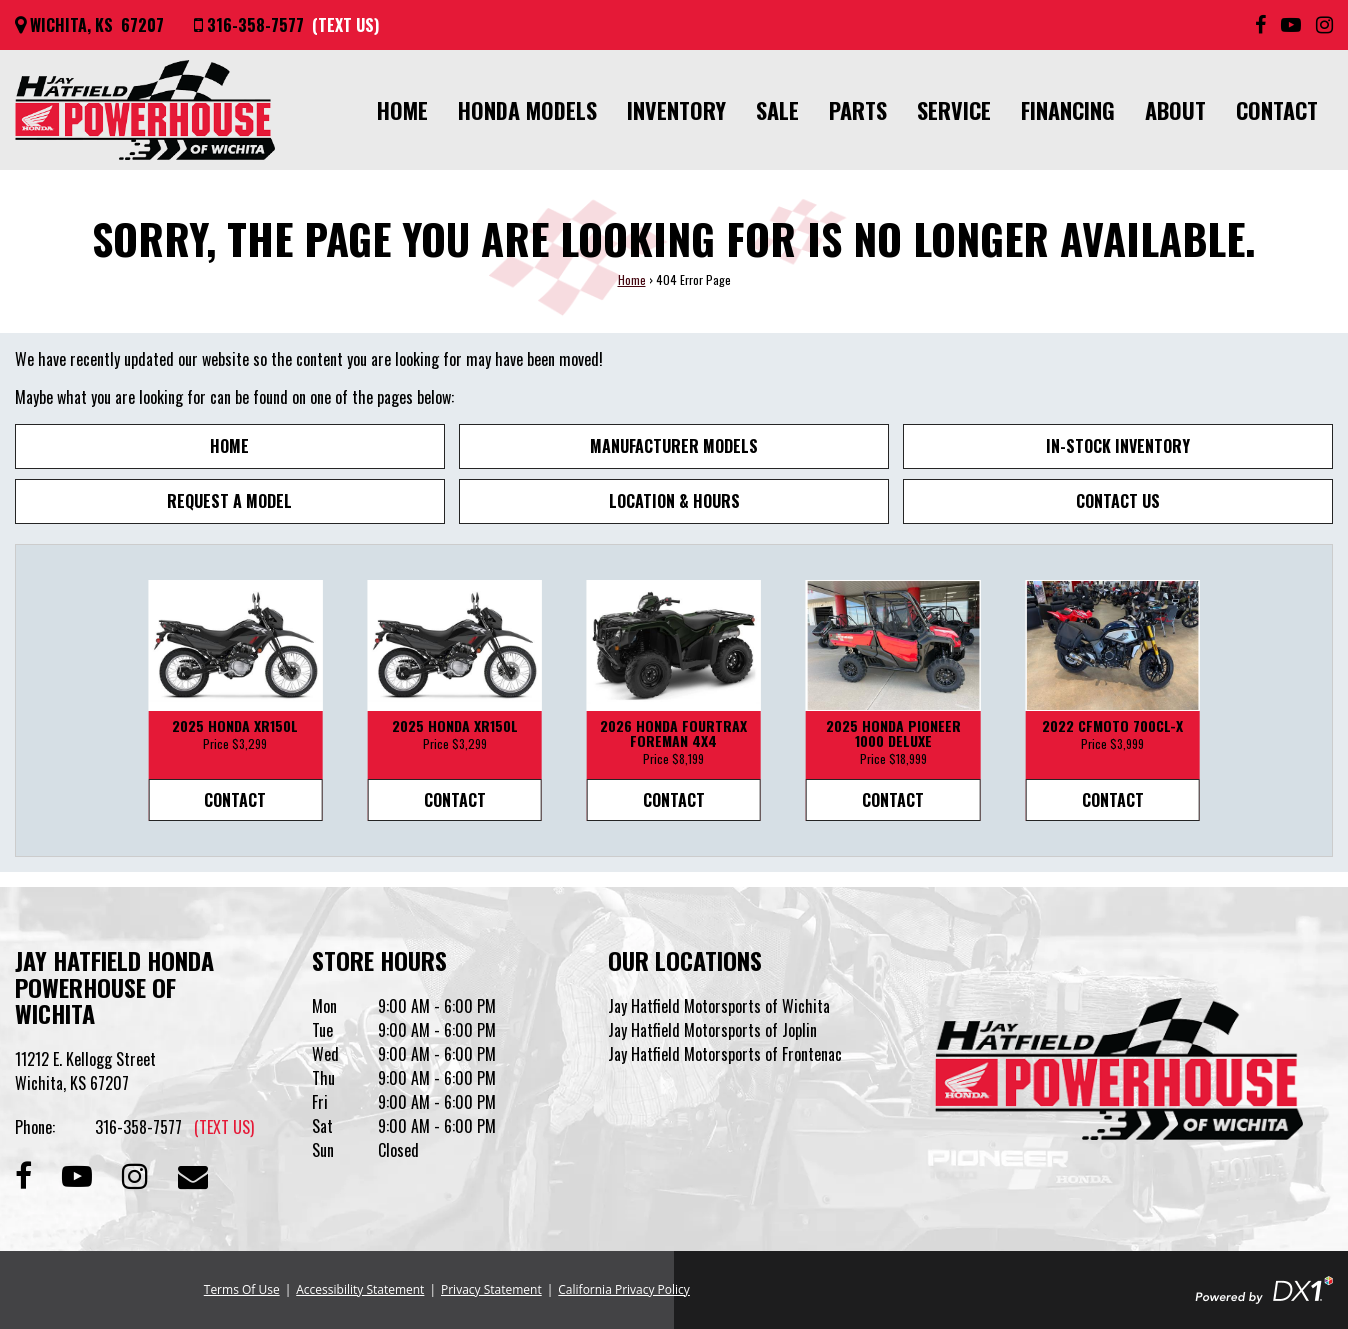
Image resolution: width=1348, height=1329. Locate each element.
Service (954, 110)
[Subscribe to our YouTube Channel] (1291, 25)
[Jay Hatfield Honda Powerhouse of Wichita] (145, 110)
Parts (858, 110)
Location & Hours (674, 501)
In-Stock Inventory (1118, 446)
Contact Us (1118, 501)
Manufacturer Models (674, 446)
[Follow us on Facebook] (1260, 25)
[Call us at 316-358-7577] (286, 25)
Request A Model (229, 501)
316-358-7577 (174, 1127)
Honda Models (527, 110)
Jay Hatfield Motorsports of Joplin (712, 1030)
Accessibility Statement (360, 1289)
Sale (777, 110)
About (1175, 110)
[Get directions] (89, 25)
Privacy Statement (491, 1289)
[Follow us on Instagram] (1324, 25)
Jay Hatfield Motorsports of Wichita (719, 1006)
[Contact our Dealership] (193, 1173)
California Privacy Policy (624, 1289)
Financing (1068, 110)
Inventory (676, 110)
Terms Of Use (242, 1289)
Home (402, 110)
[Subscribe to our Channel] (77, 1173)
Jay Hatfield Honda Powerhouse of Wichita (114, 986)
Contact (1277, 110)
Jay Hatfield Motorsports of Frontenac (725, 1054)
